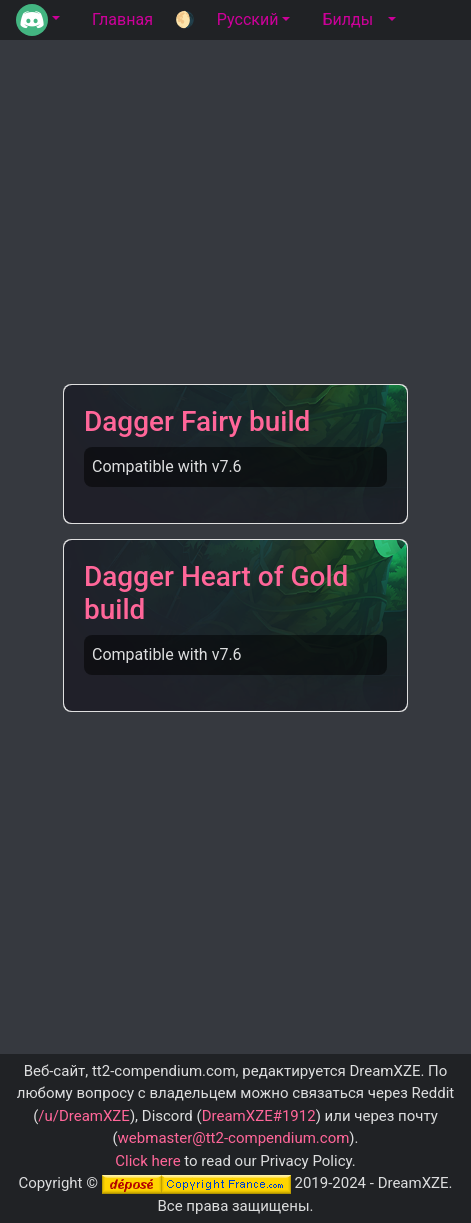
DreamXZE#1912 (259, 1116)
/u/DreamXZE (84, 1116)
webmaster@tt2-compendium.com (234, 1138)
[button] (38, 20)
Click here (147, 1161)
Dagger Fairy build (197, 421)
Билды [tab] (347, 19)
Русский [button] (248, 19)
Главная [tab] (122, 19)
